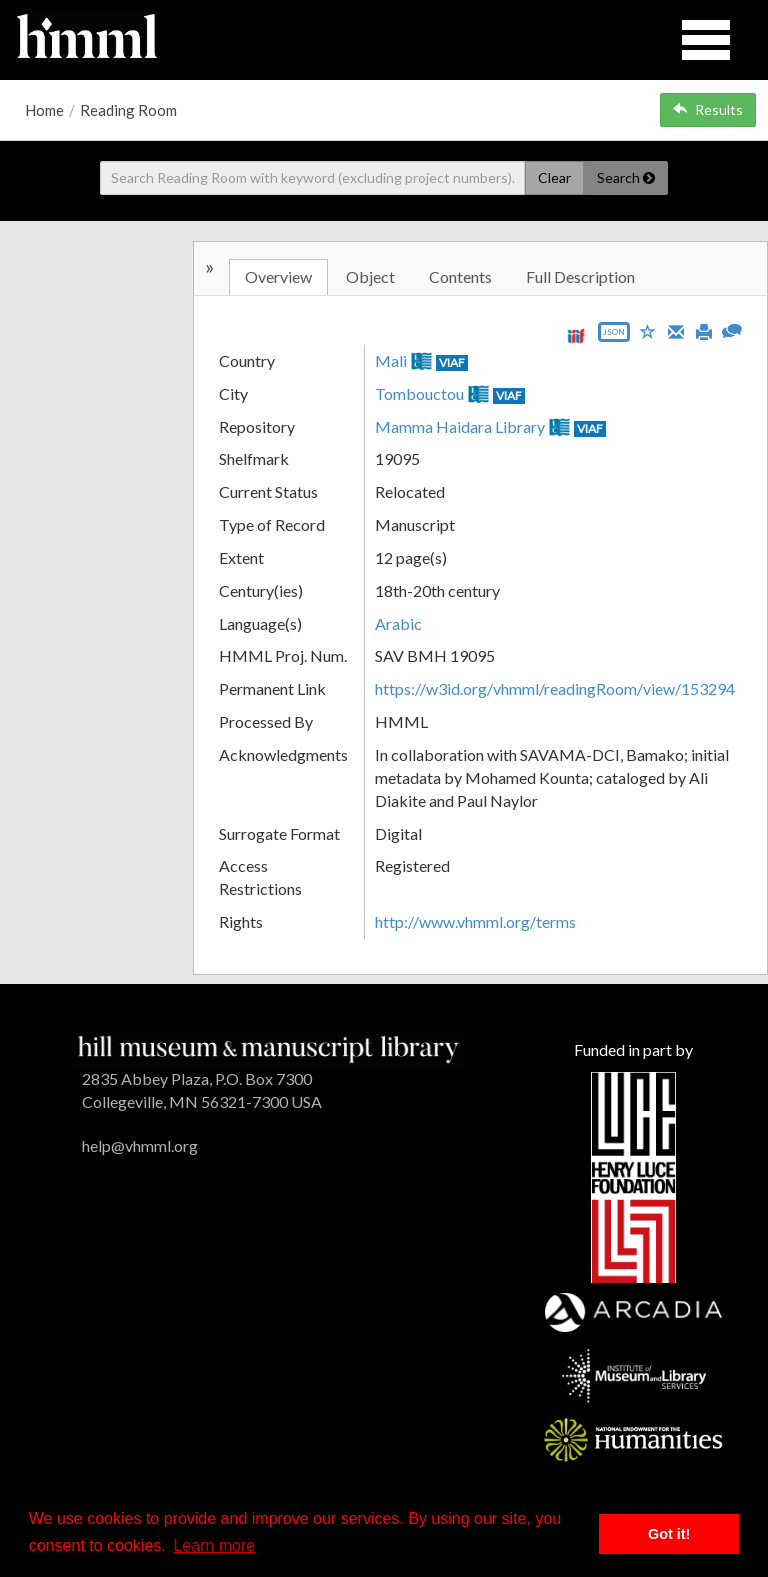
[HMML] (268, 1047)
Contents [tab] (460, 276)
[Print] (704, 330)
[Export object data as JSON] (614, 336)
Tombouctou (419, 393)
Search (626, 177)
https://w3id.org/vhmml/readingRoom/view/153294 (555, 688)
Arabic (398, 623)
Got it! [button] (669, 1534)
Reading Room (128, 110)
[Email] (676, 330)
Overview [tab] (278, 276)
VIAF (452, 362)
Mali (391, 360)
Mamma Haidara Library (460, 426)
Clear (554, 177)
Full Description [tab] (580, 276)
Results (708, 109)
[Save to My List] (648, 330)
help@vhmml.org (140, 1145)
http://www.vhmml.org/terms (475, 921)
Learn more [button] (214, 1545)
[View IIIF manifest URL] (576, 335)
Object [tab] (370, 276)
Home (44, 110)
